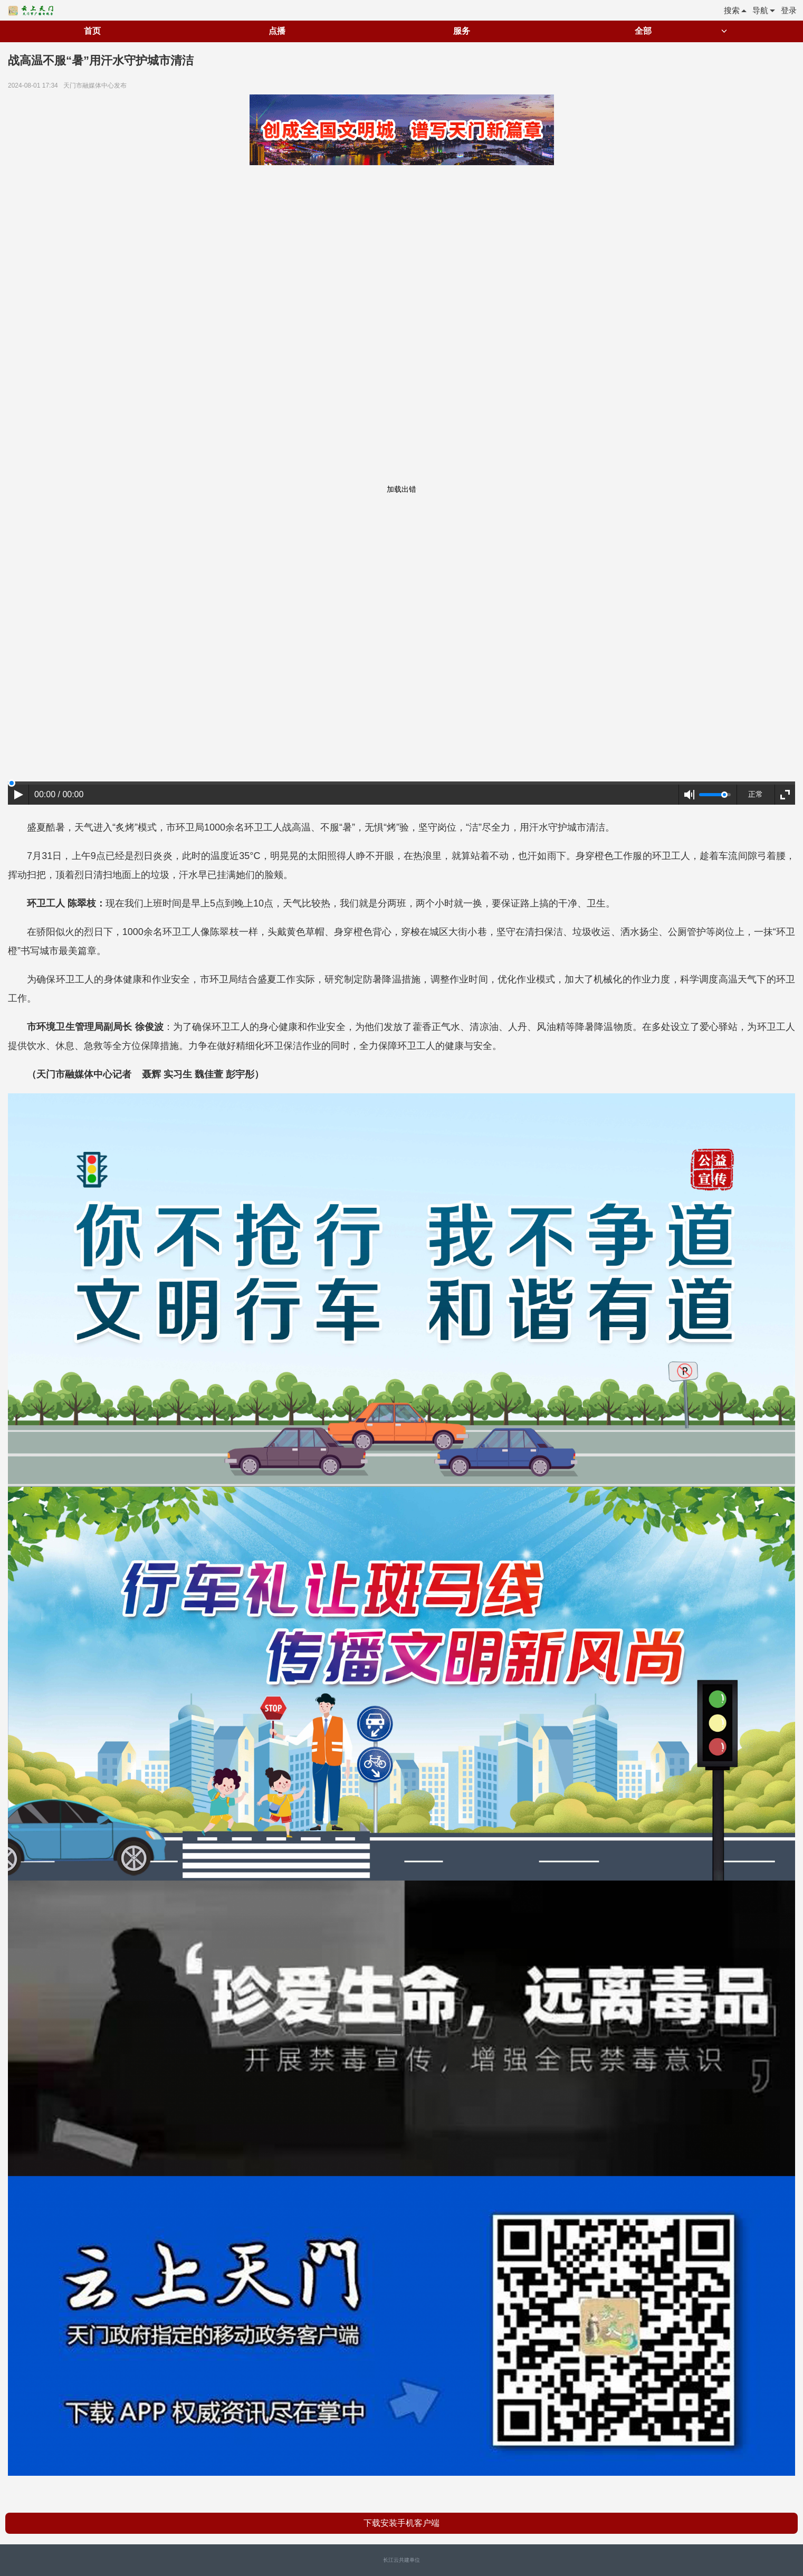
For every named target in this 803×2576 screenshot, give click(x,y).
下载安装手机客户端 (401, 2522)
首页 (92, 30)
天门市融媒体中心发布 (96, 85)
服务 (461, 30)
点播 (277, 30)
